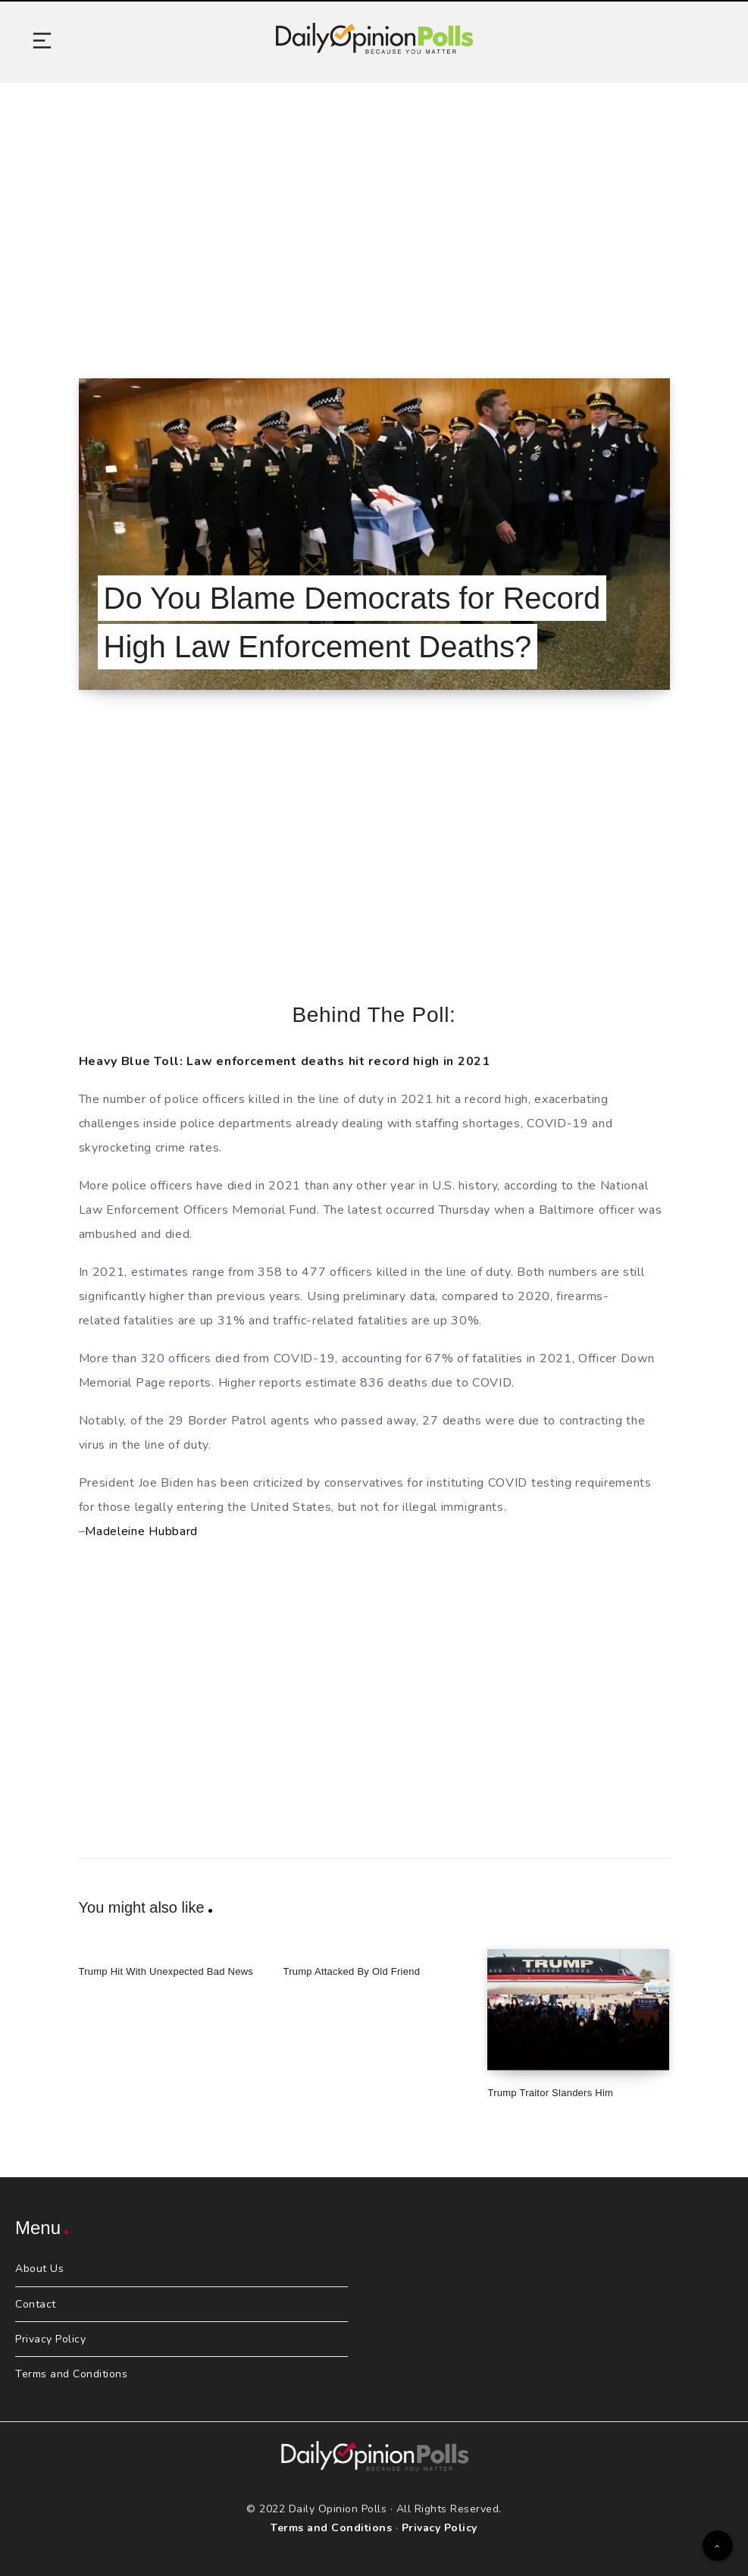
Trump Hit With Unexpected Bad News (166, 1971)
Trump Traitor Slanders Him (550, 2092)
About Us (39, 2268)
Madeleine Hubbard (141, 1531)
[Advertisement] (374, 211)
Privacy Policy (50, 2339)
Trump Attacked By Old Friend (351, 1971)
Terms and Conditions (71, 2374)
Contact (35, 2304)
